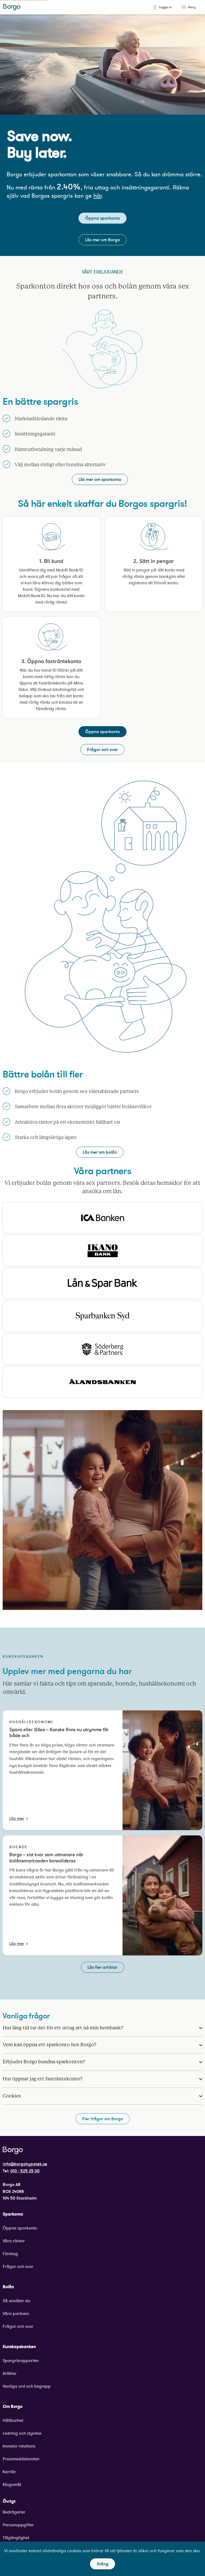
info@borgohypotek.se (25, 2163)
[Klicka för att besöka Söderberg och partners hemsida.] (102, 1349)
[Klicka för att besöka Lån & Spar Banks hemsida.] (102, 1283)
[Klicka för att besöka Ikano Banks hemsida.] (102, 1250)
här (97, 195)
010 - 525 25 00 (25, 2170)
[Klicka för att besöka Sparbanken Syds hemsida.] (102, 1316)
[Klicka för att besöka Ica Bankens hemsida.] (102, 1218)
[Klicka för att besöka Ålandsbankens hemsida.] (102, 1382)
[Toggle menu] (184, 7)
